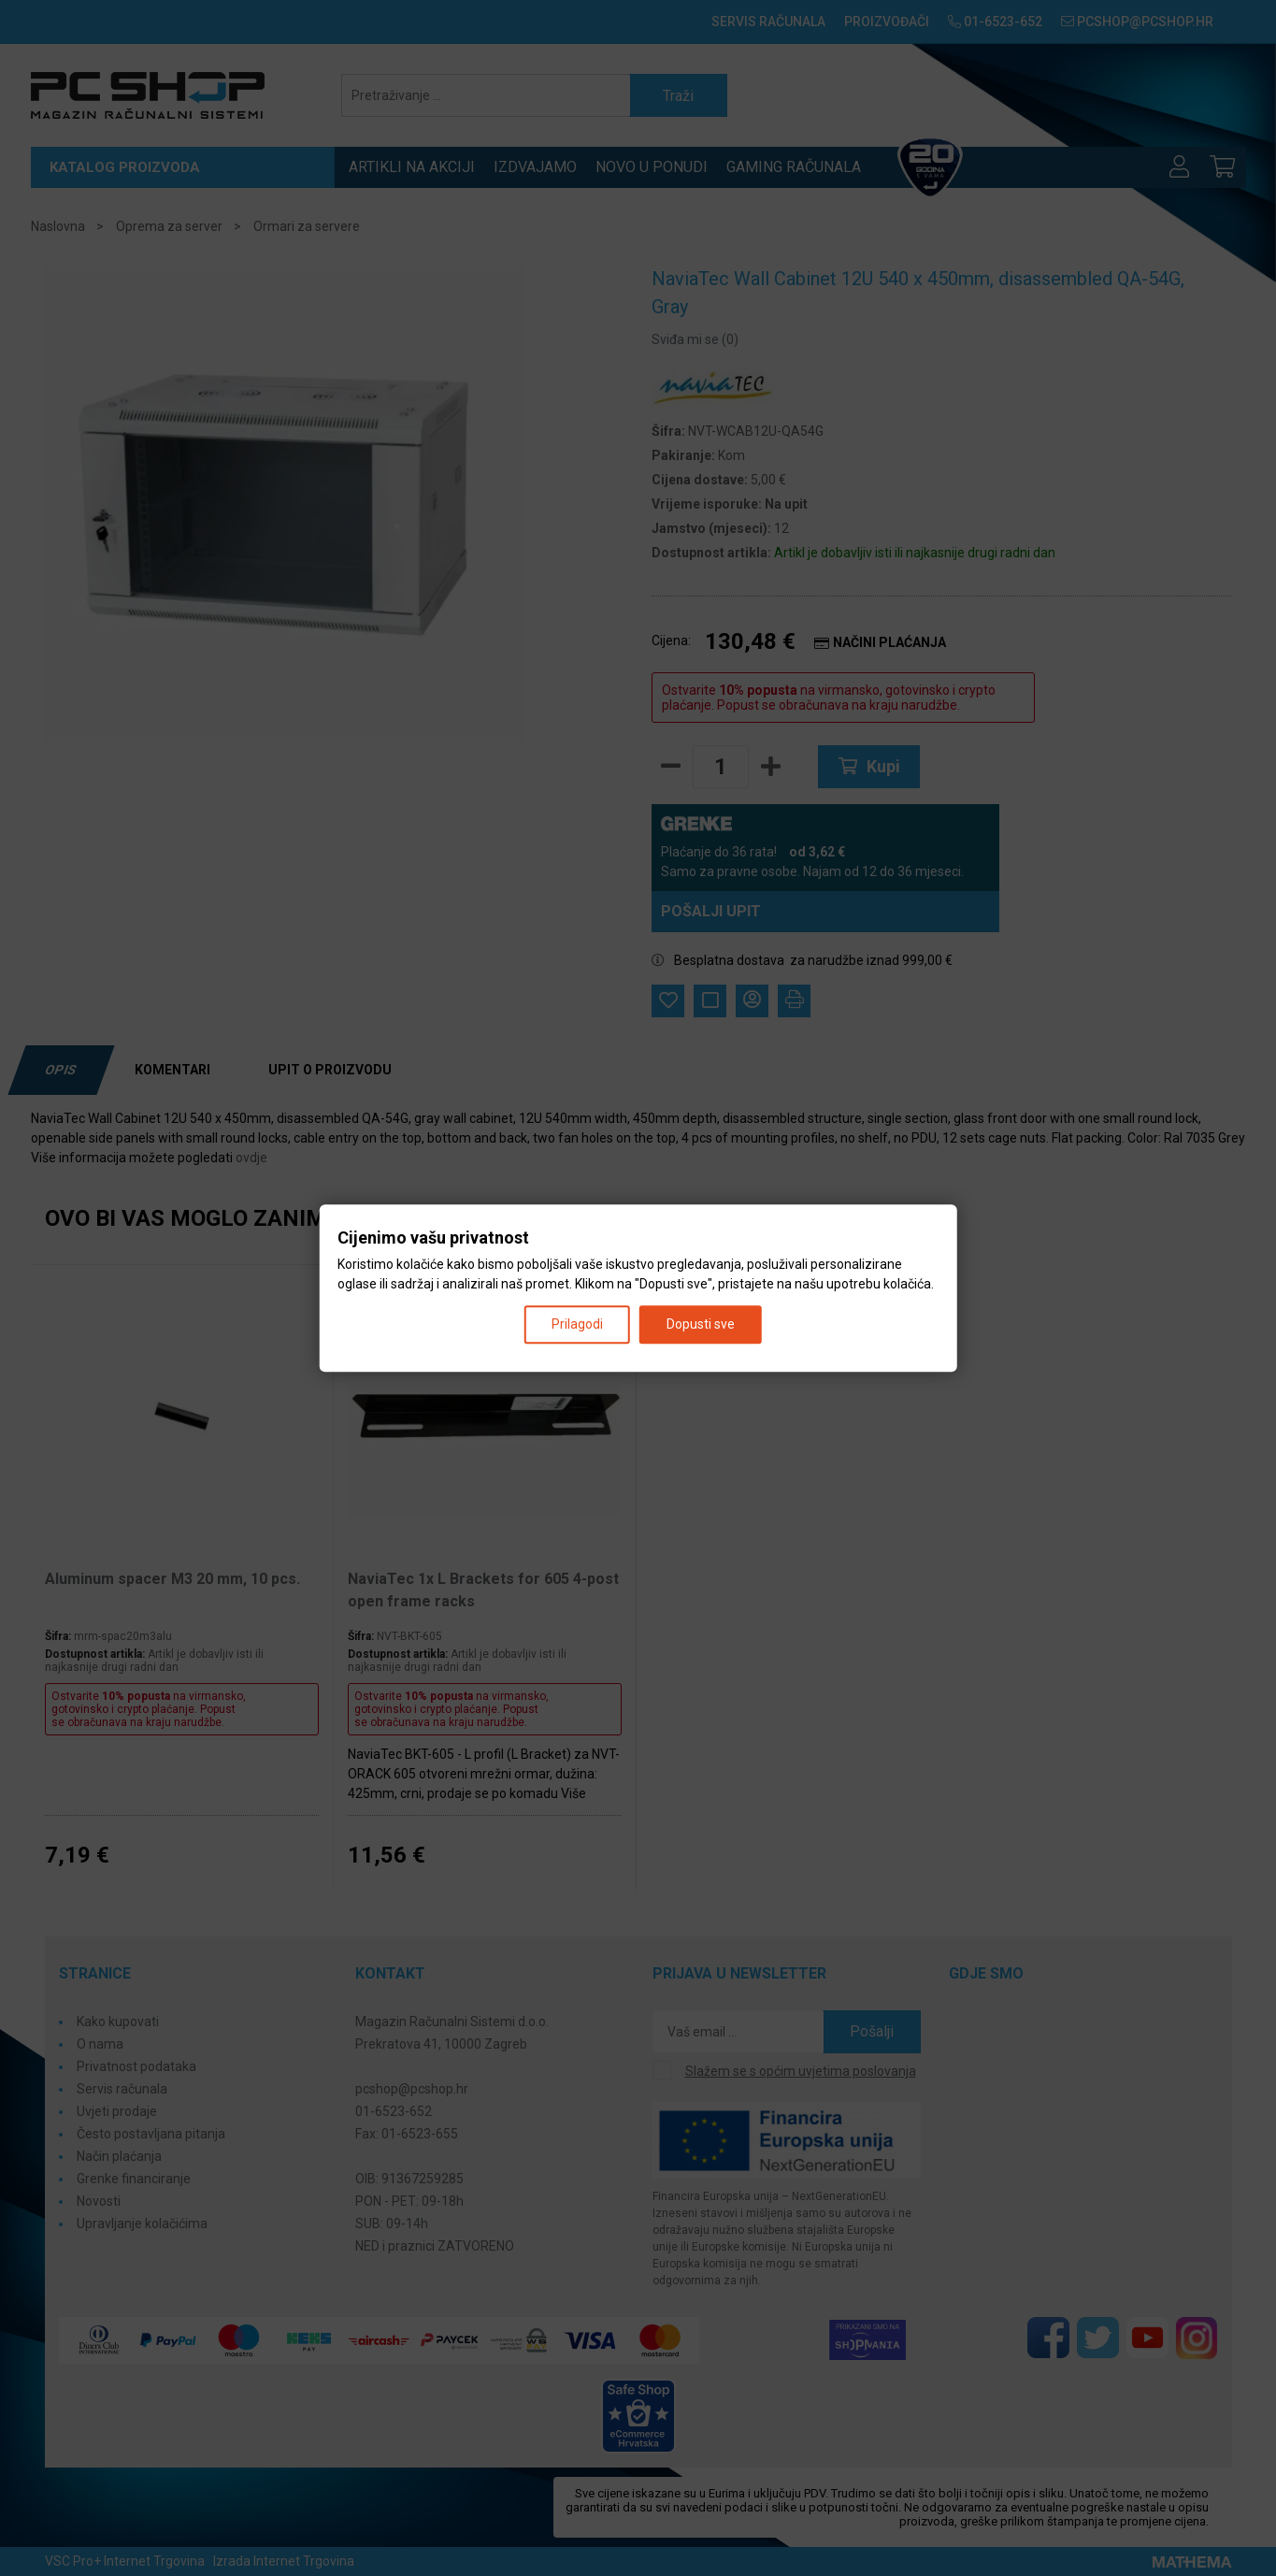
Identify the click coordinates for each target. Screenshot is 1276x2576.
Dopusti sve (701, 1324)
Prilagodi (577, 1324)
